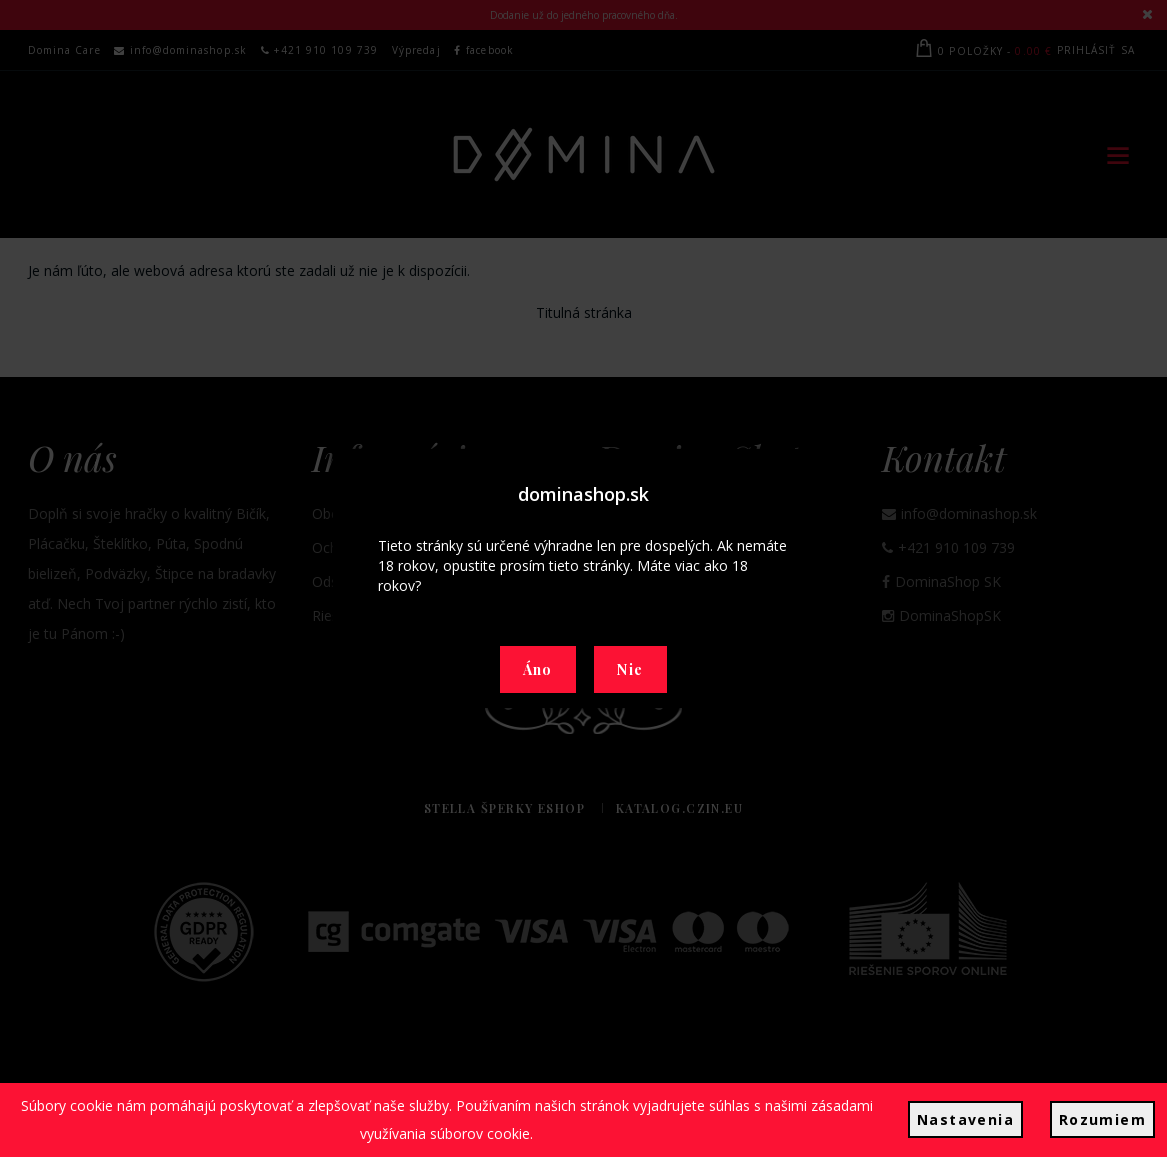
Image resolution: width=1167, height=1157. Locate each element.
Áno (538, 669)
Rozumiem (1102, 1119)
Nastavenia (965, 1119)
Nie (630, 669)
